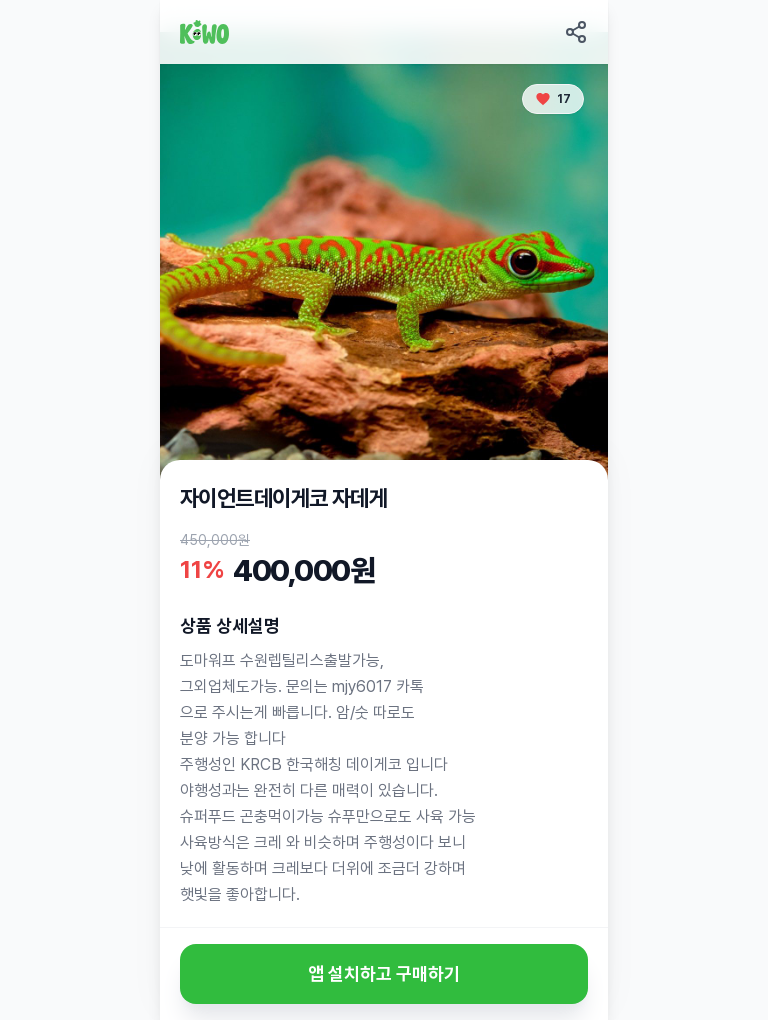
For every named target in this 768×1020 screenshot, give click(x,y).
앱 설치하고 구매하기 (384, 973)
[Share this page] (576, 32)
